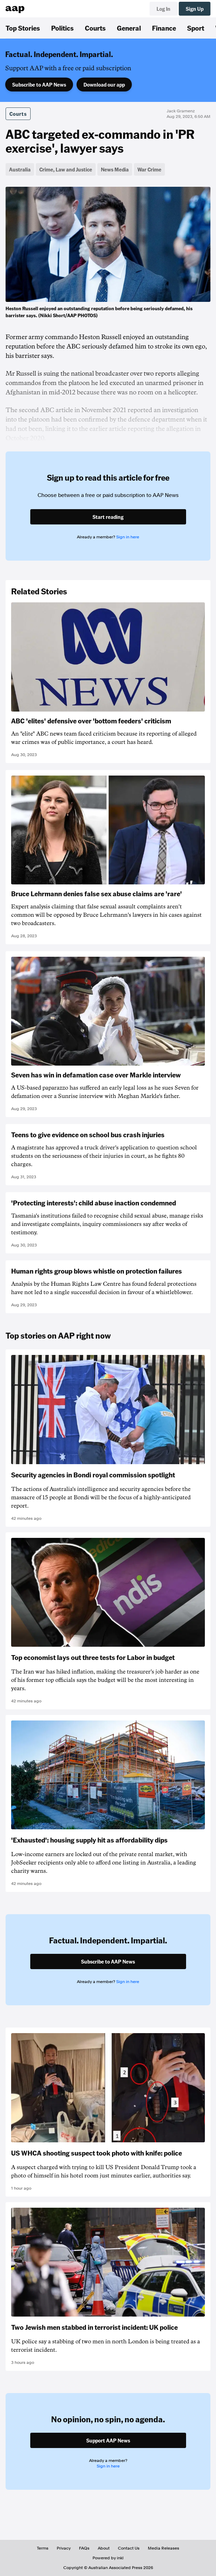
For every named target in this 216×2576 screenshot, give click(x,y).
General (129, 27)
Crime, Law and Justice (65, 169)
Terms (42, 2548)
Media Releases (163, 2548)
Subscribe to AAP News (39, 84)
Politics (62, 27)
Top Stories (23, 27)
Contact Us (128, 2548)
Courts (95, 27)
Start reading (108, 516)
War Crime (149, 169)
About (104, 2548)
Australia (20, 169)
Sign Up (194, 8)
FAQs (84, 2548)
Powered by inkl (108, 2557)
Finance (164, 27)
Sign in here (127, 537)
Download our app (104, 84)
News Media (115, 169)
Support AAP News (108, 2440)
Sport (195, 27)
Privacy (64, 2548)
